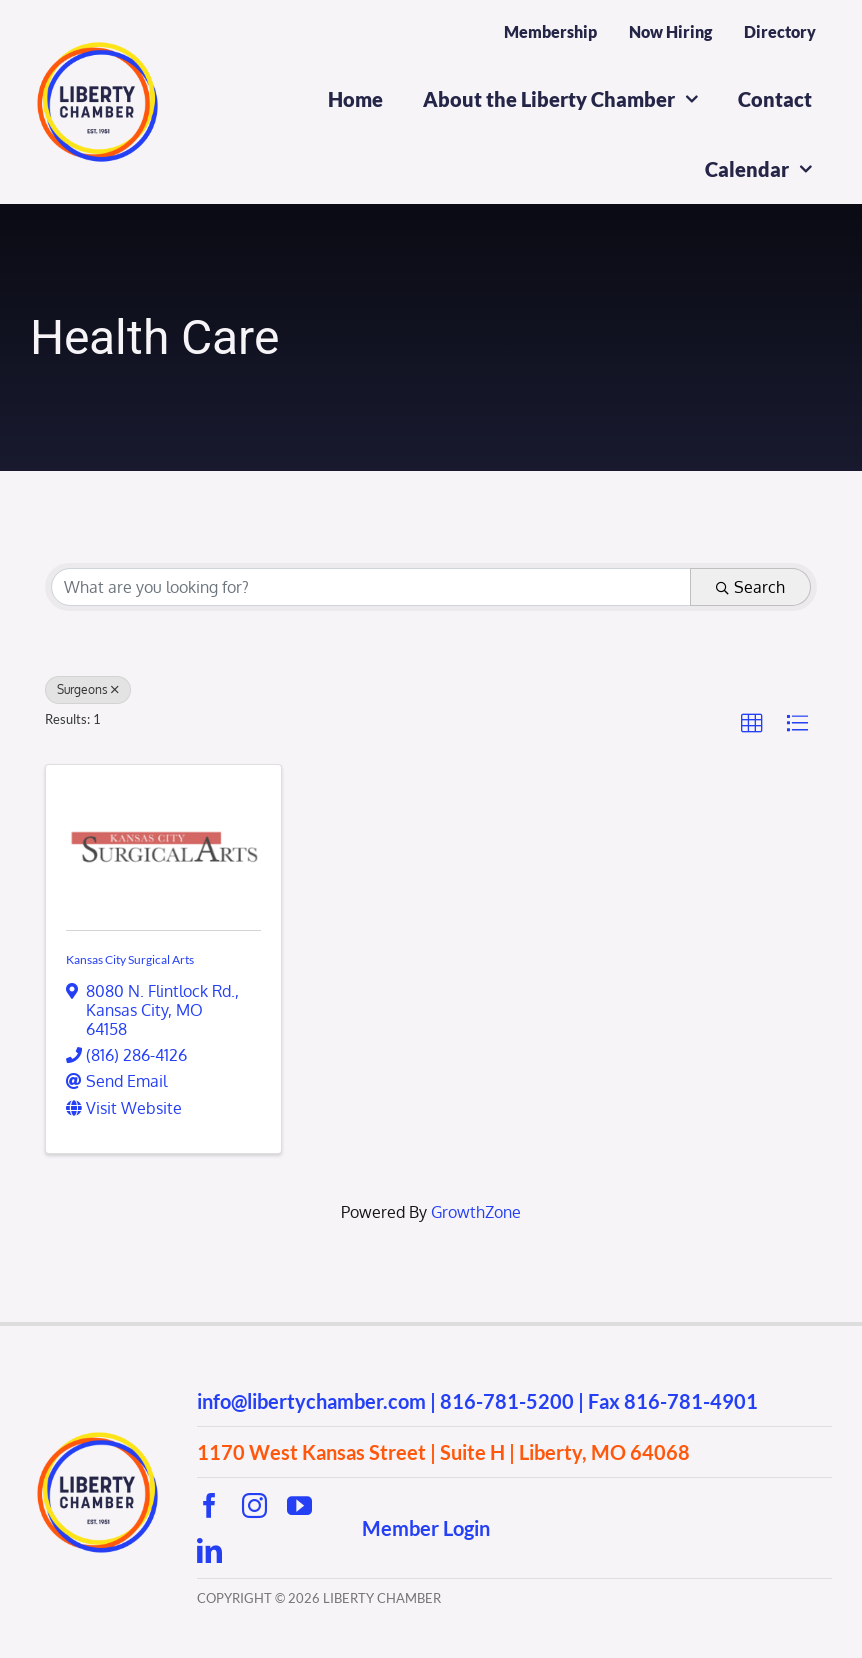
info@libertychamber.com (311, 1401)
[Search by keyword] (371, 587)
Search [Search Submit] (750, 587)
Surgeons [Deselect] (88, 689)
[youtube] (299, 1505)
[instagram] (254, 1505)
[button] (752, 724)
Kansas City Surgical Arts (130, 959)
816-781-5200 (507, 1401)
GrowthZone (476, 1212)
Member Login (426, 1528)
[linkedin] (209, 1550)
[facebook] (209, 1505)
